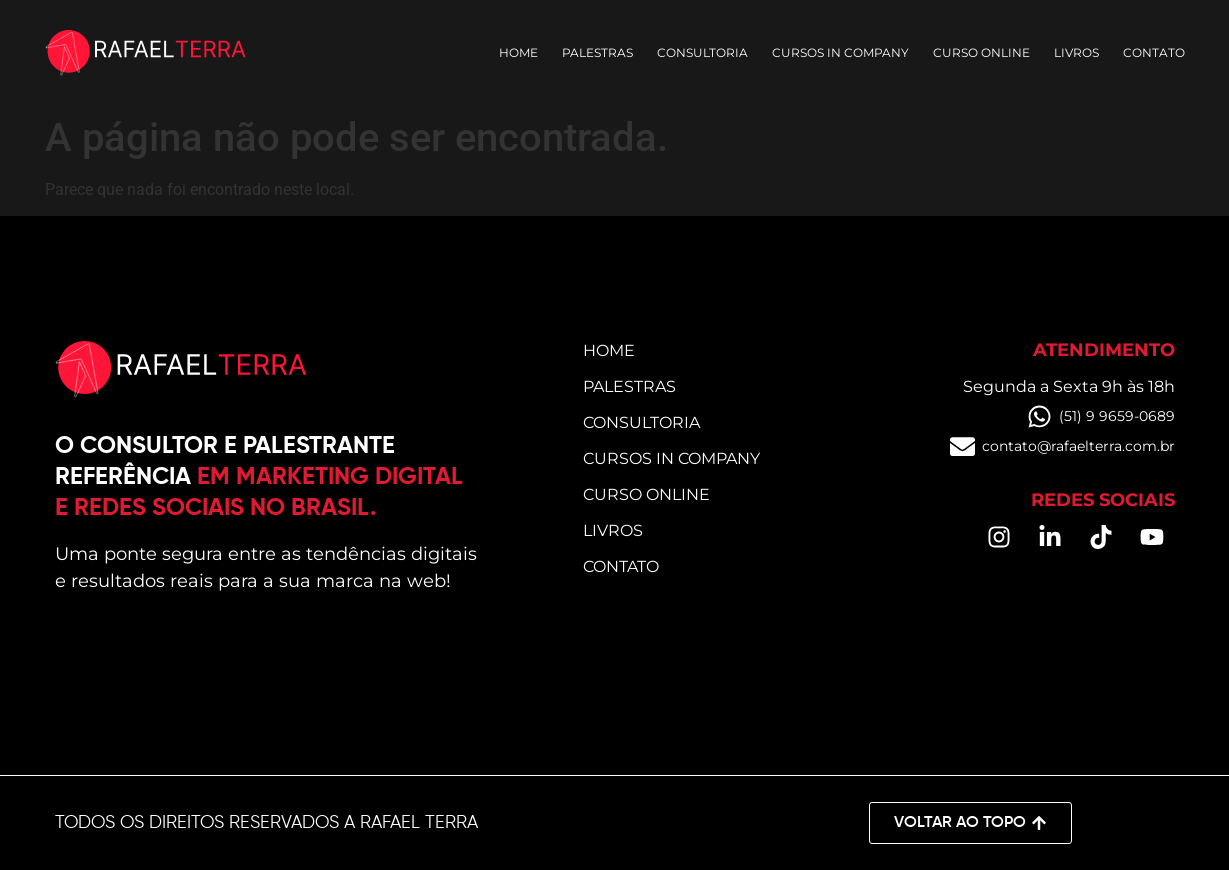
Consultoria (702, 52)
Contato (1154, 52)
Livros (1076, 52)
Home (518, 52)
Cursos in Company (840, 52)
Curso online (981, 52)
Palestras (597, 52)
